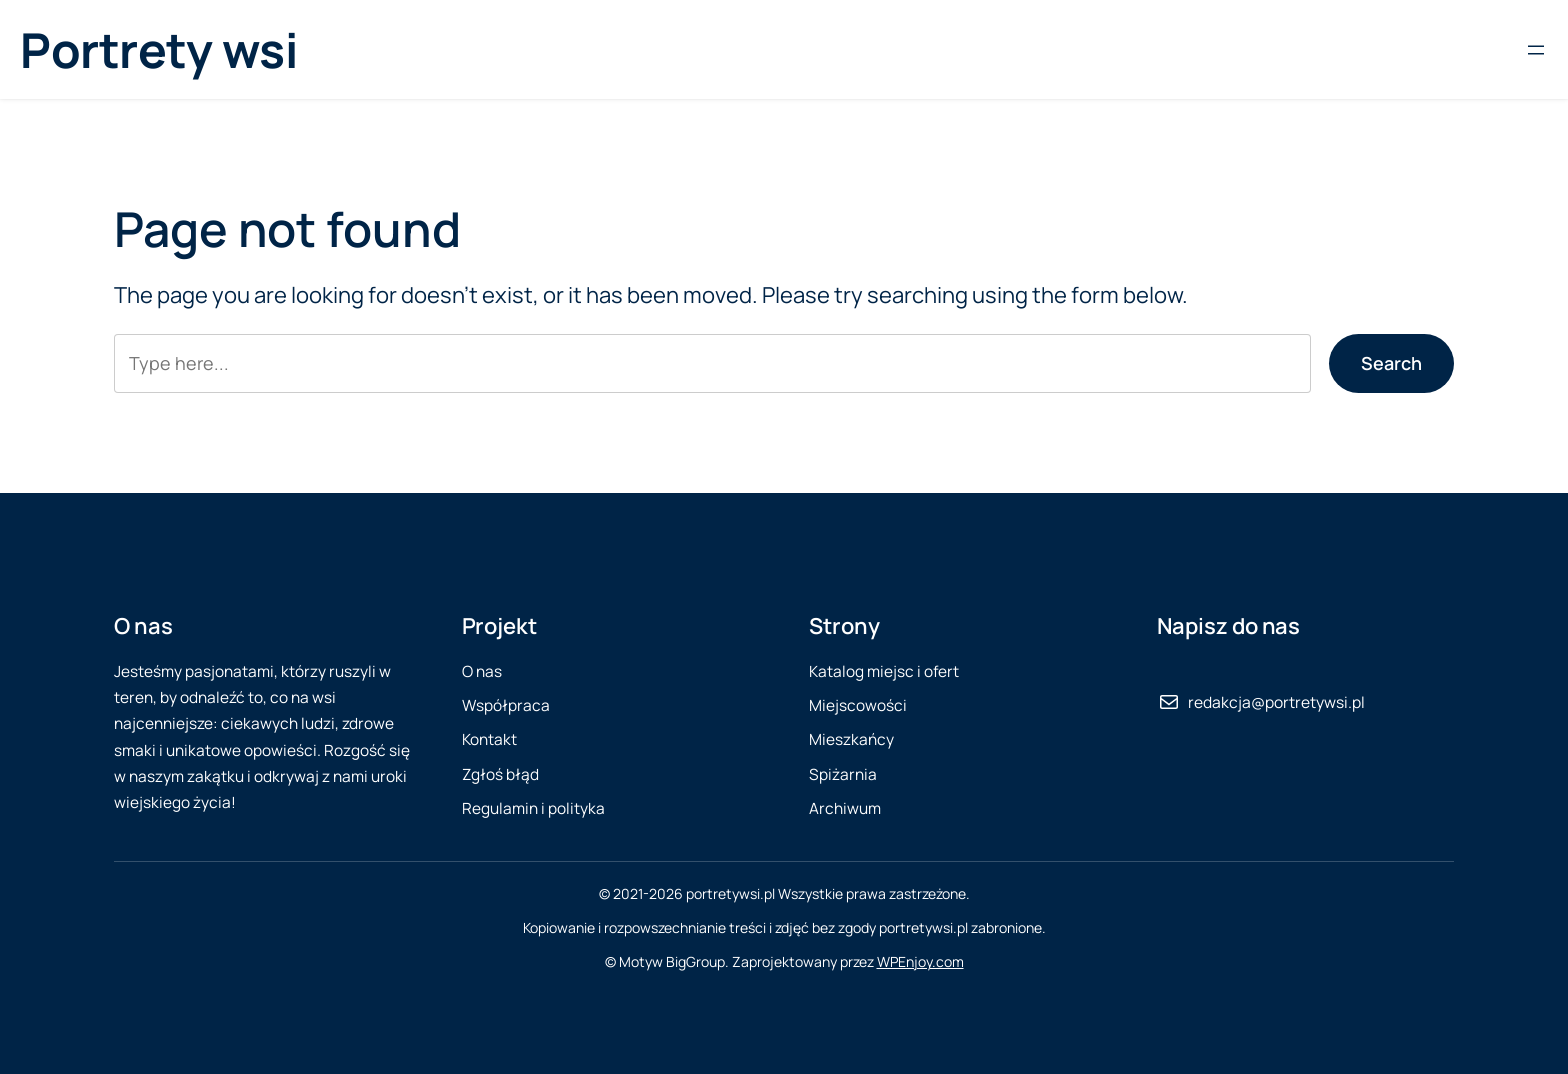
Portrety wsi (158, 49)
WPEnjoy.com (920, 961)
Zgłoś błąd (500, 774)
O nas (482, 671)
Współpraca (506, 705)
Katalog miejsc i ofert (884, 671)
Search (1391, 363)
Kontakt (489, 739)
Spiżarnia (843, 774)
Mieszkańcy (851, 739)
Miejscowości (858, 705)
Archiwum (845, 808)
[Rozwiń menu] (1536, 50)
